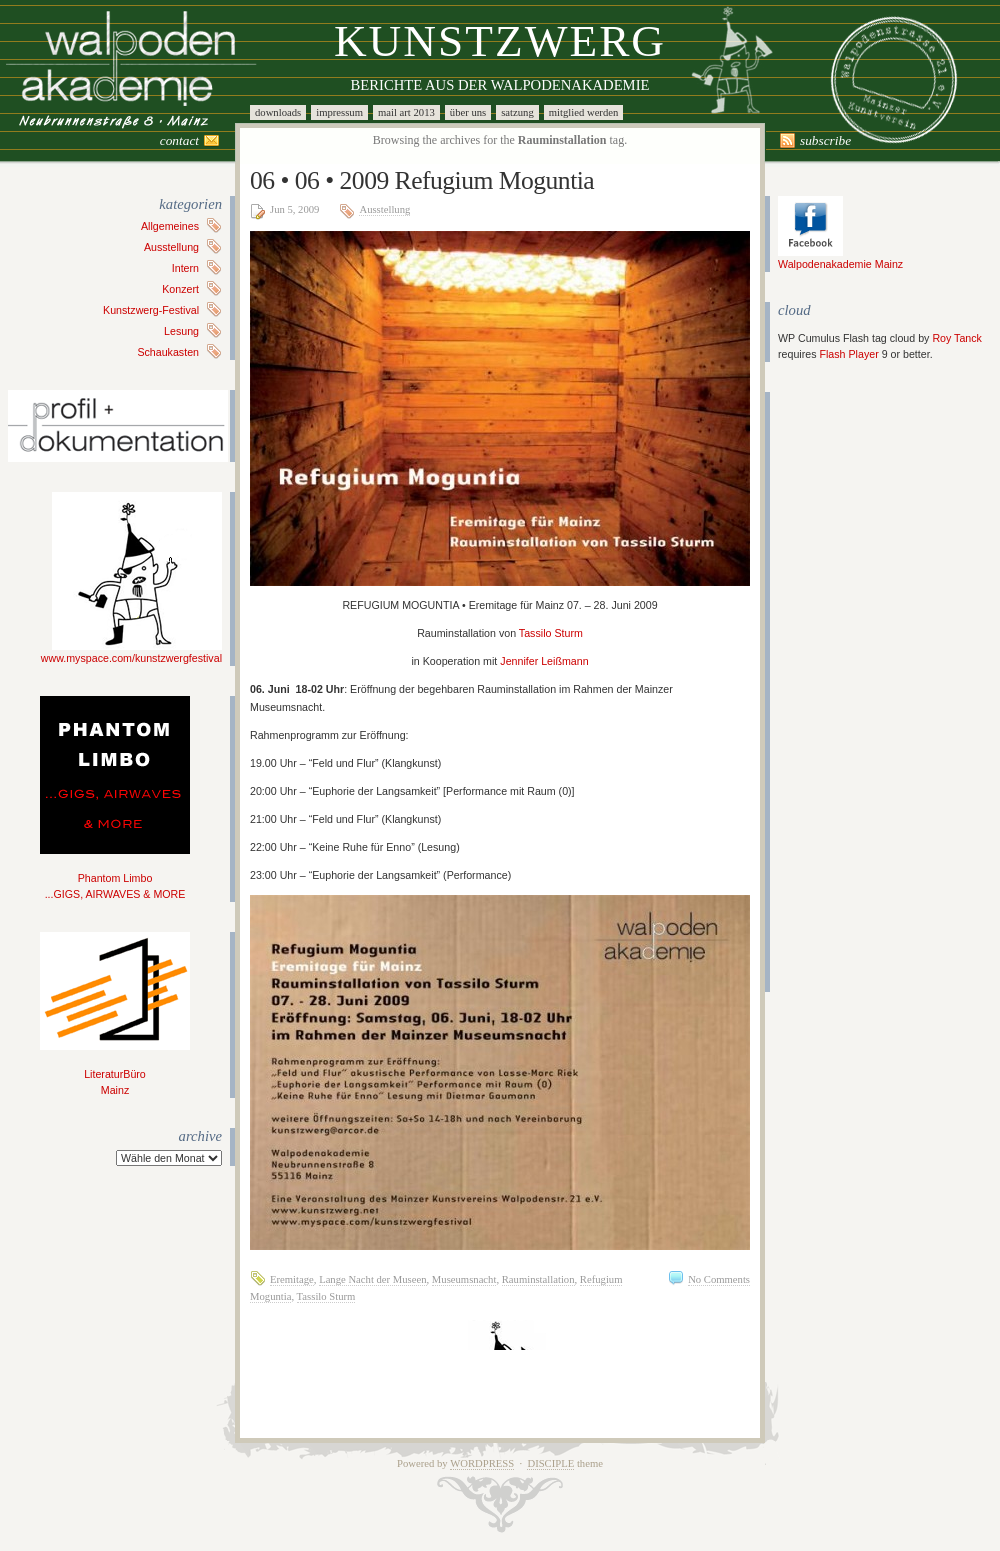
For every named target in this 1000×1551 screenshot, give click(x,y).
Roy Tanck (957, 338)
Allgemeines (170, 226)
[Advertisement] (838, 692)
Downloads (278, 112)
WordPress (482, 1463)
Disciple (550, 1463)
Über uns (468, 112)
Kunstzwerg (500, 41)
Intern (185, 268)
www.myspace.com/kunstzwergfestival (131, 652)
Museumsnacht (464, 1279)
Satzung (517, 112)
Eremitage (292, 1279)
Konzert (180, 289)
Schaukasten (168, 352)
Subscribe (825, 140)
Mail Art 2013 (406, 112)
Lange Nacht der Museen (372, 1279)
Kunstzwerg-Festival (151, 310)
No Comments (719, 1279)
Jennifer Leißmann (544, 661)
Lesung (181, 331)
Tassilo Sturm (551, 633)
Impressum (339, 112)
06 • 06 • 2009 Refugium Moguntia (422, 180)
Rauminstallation (538, 1279)
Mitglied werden (584, 112)
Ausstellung (171, 247)
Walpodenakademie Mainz (840, 258)
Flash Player (848, 354)
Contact (179, 140)
